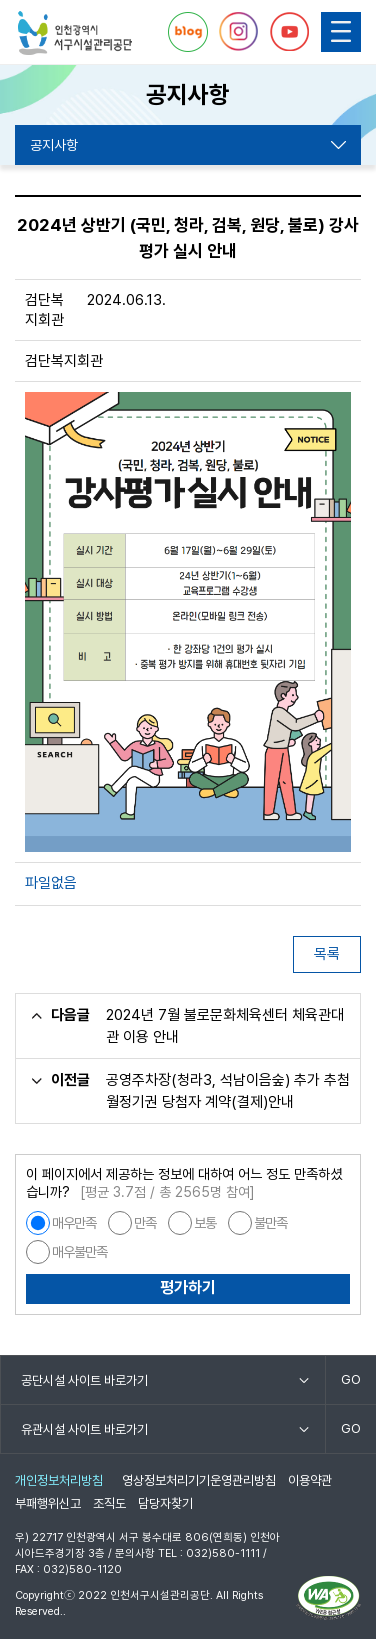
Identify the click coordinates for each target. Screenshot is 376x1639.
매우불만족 (79, 1252)
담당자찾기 (165, 1503)
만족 (145, 1223)
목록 (327, 954)
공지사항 (54, 145)
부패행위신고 (48, 1503)
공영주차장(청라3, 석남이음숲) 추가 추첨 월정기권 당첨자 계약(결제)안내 (228, 1091)
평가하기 (188, 1287)
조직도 (109, 1503)
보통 (205, 1223)
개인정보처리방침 (59, 1480)
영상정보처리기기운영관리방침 (199, 1480)
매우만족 (74, 1223)
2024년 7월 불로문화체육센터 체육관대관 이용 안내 (225, 1026)
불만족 (270, 1223)
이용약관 (310, 1480)
